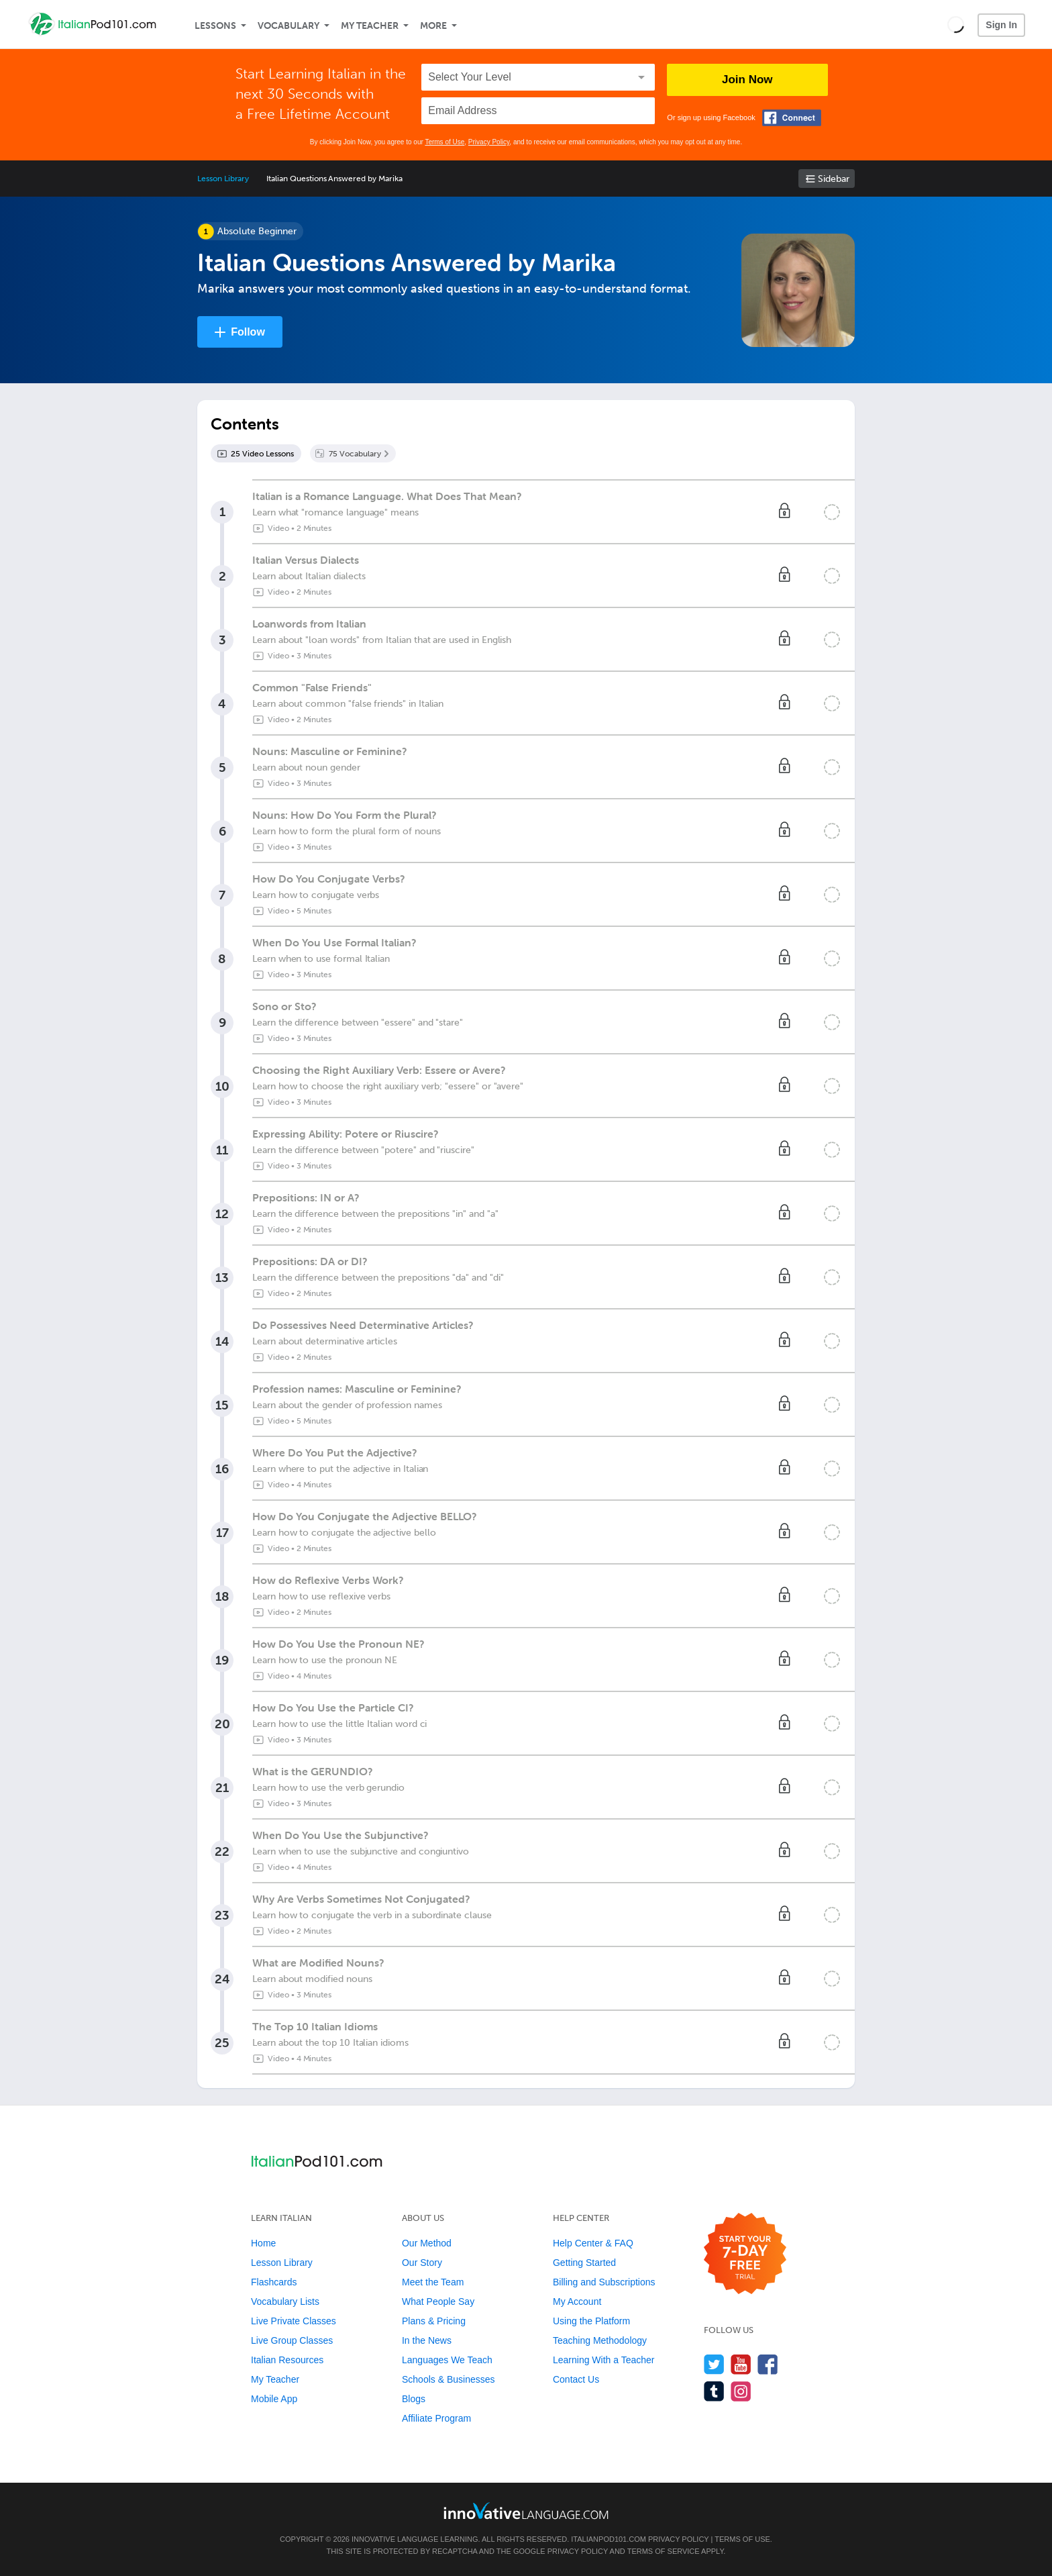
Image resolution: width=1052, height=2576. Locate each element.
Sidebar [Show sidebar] (833, 179)
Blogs (413, 2398)
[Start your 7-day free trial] (745, 2254)
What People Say (438, 2301)
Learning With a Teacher (604, 2360)
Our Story (422, 2262)
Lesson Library (223, 178)
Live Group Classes (292, 2340)
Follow (248, 332)
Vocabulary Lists (285, 2301)
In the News (427, 2340)
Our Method (427, 2243)
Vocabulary (288, 26)
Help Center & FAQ (593, 2243)
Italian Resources (287, 2360)
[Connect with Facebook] (792, 118)
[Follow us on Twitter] (714, 2364)
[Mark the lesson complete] (832, 512)
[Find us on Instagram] (741, 2391)
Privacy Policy (489, 142)
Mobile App (274, 2398)
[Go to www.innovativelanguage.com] (526, 2510)
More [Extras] (433, 26)
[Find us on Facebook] (767, 2364)
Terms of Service (663, 2551)
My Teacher (370, 26)
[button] (956, 24)
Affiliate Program (436, 2418)
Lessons (215, 26)
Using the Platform (591, 2321)
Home (263, 2243)
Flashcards (274, 2282)
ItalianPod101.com (608, 2539)
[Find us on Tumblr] (714, 2391)
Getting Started (584, 2262)
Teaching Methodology (600, 2340)
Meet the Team (433, 2282)
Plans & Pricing (434, 2321)
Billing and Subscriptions (604, 2282)
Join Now (747, 79)
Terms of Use (444, 142)
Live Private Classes (293, 2321)
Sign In (1001, 24)
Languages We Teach (447, 2360)
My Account (577, 2301)
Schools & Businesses (448, 2379)
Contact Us (576, 2379)
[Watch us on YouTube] (741, 2364)
